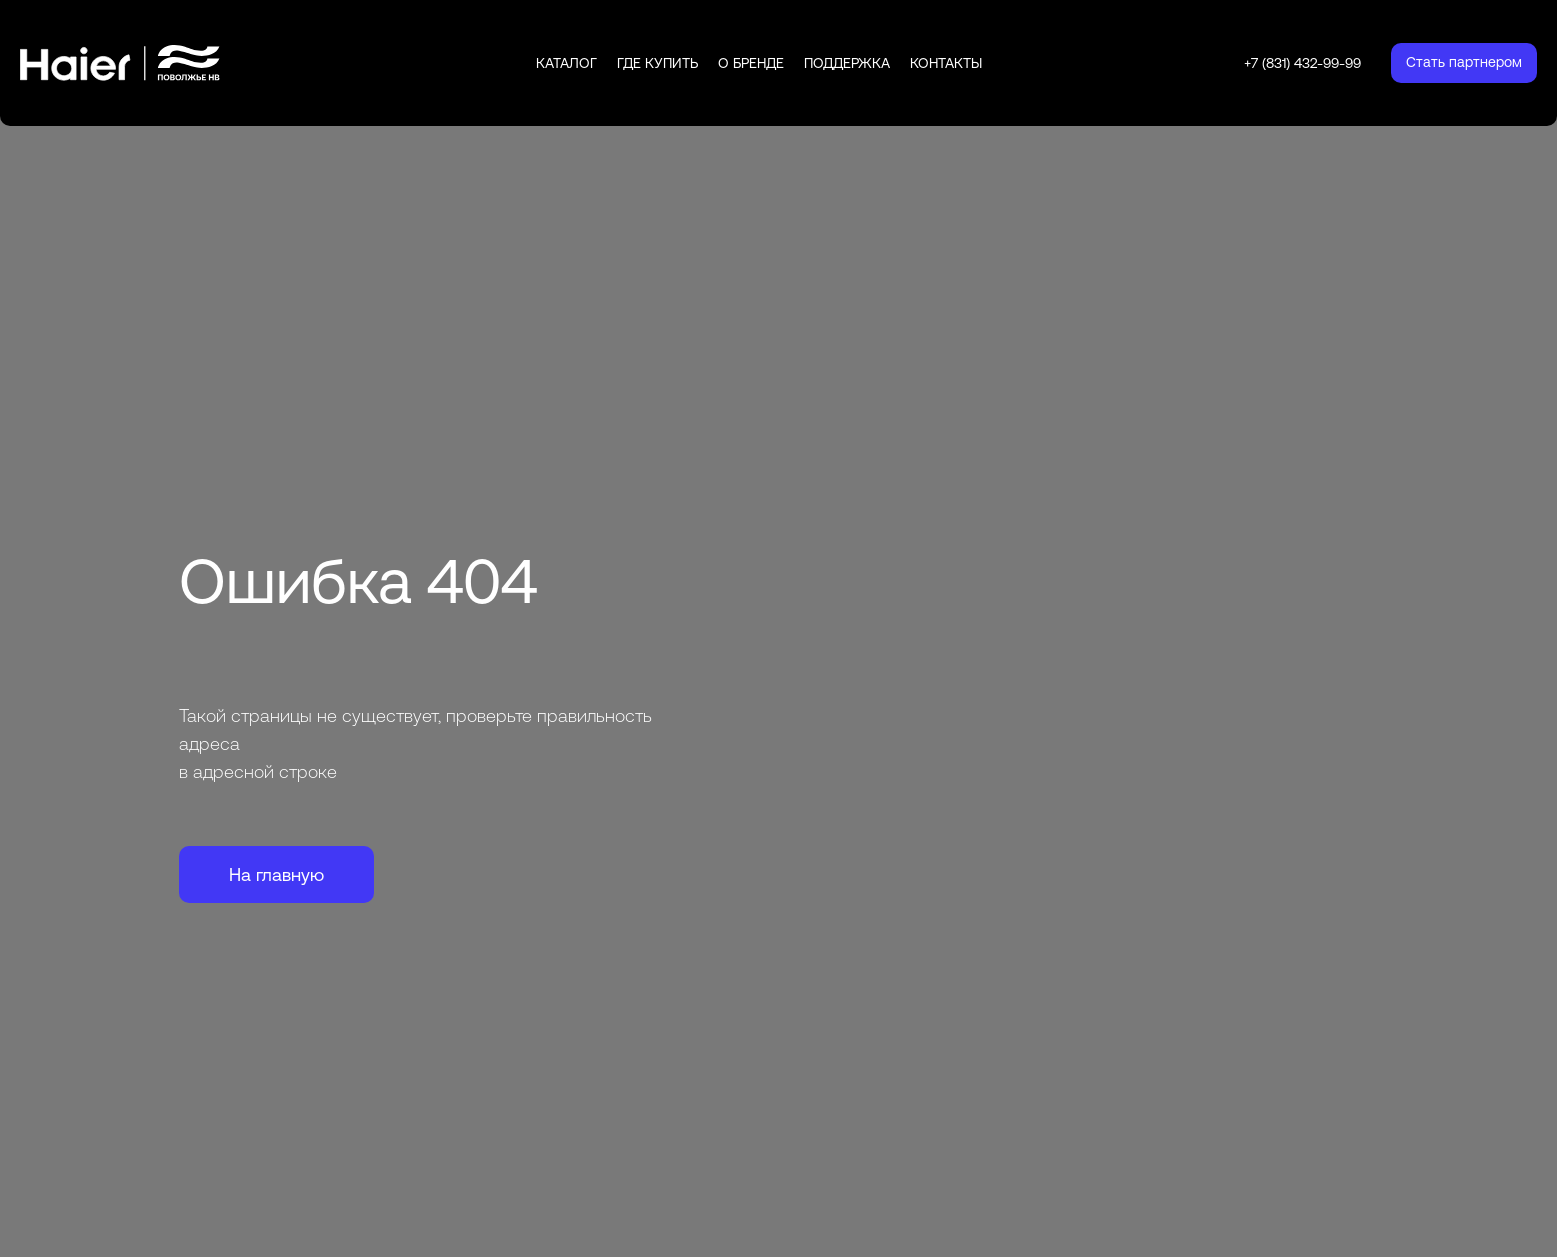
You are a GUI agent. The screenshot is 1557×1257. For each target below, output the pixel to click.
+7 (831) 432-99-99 (1302, 63)
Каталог (566, 63)
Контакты (946, 63)
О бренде (751, 63)
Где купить (657, 63)
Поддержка (847, 63)
